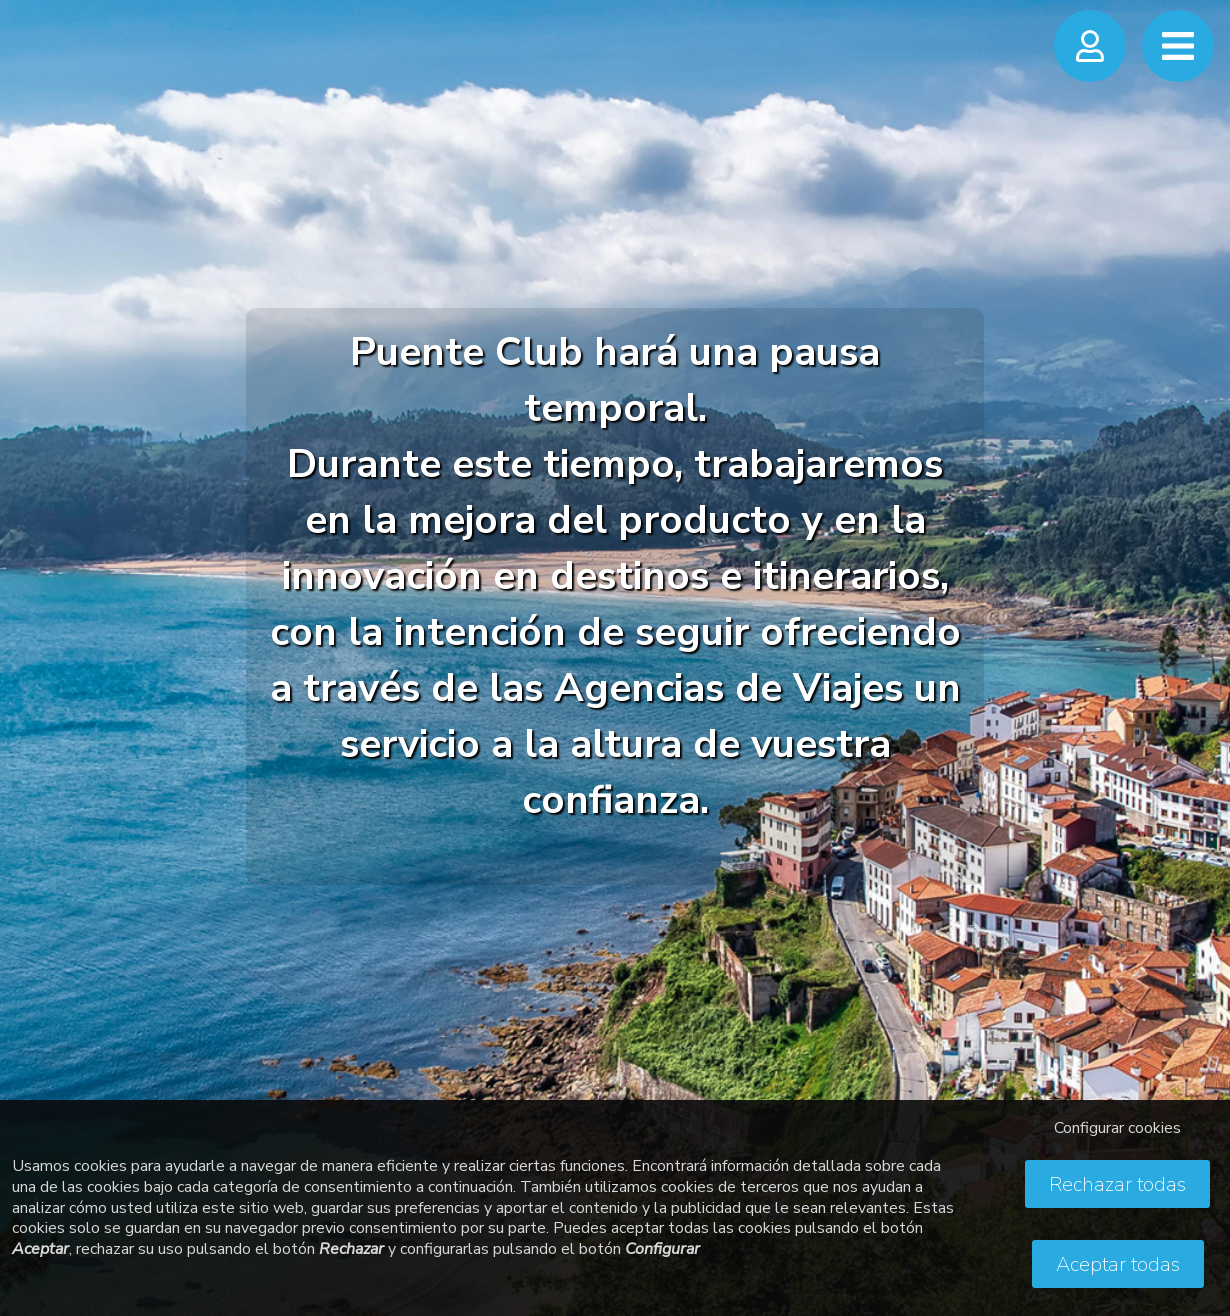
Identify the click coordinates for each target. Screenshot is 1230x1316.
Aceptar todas (1118, 1264)
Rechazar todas (1117, 1184)
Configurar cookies (1117, 1128)
